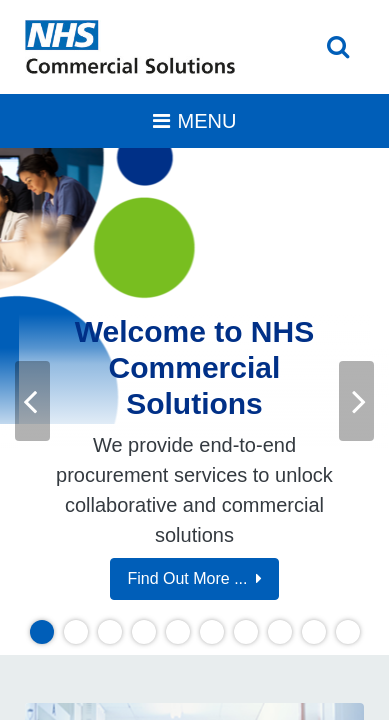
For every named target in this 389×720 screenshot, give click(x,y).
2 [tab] (75, 632)
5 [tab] (177, 632)
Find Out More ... (194, 578)
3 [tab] (109, 632)
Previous (32, 400)
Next (356, 400)
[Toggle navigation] (194, 121)
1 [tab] (41, 632)
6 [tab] (211, 632)
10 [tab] (351, 632)
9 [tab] (313, 632)
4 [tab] (143, 632)
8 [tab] (279, 632)
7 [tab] (245, 632)
